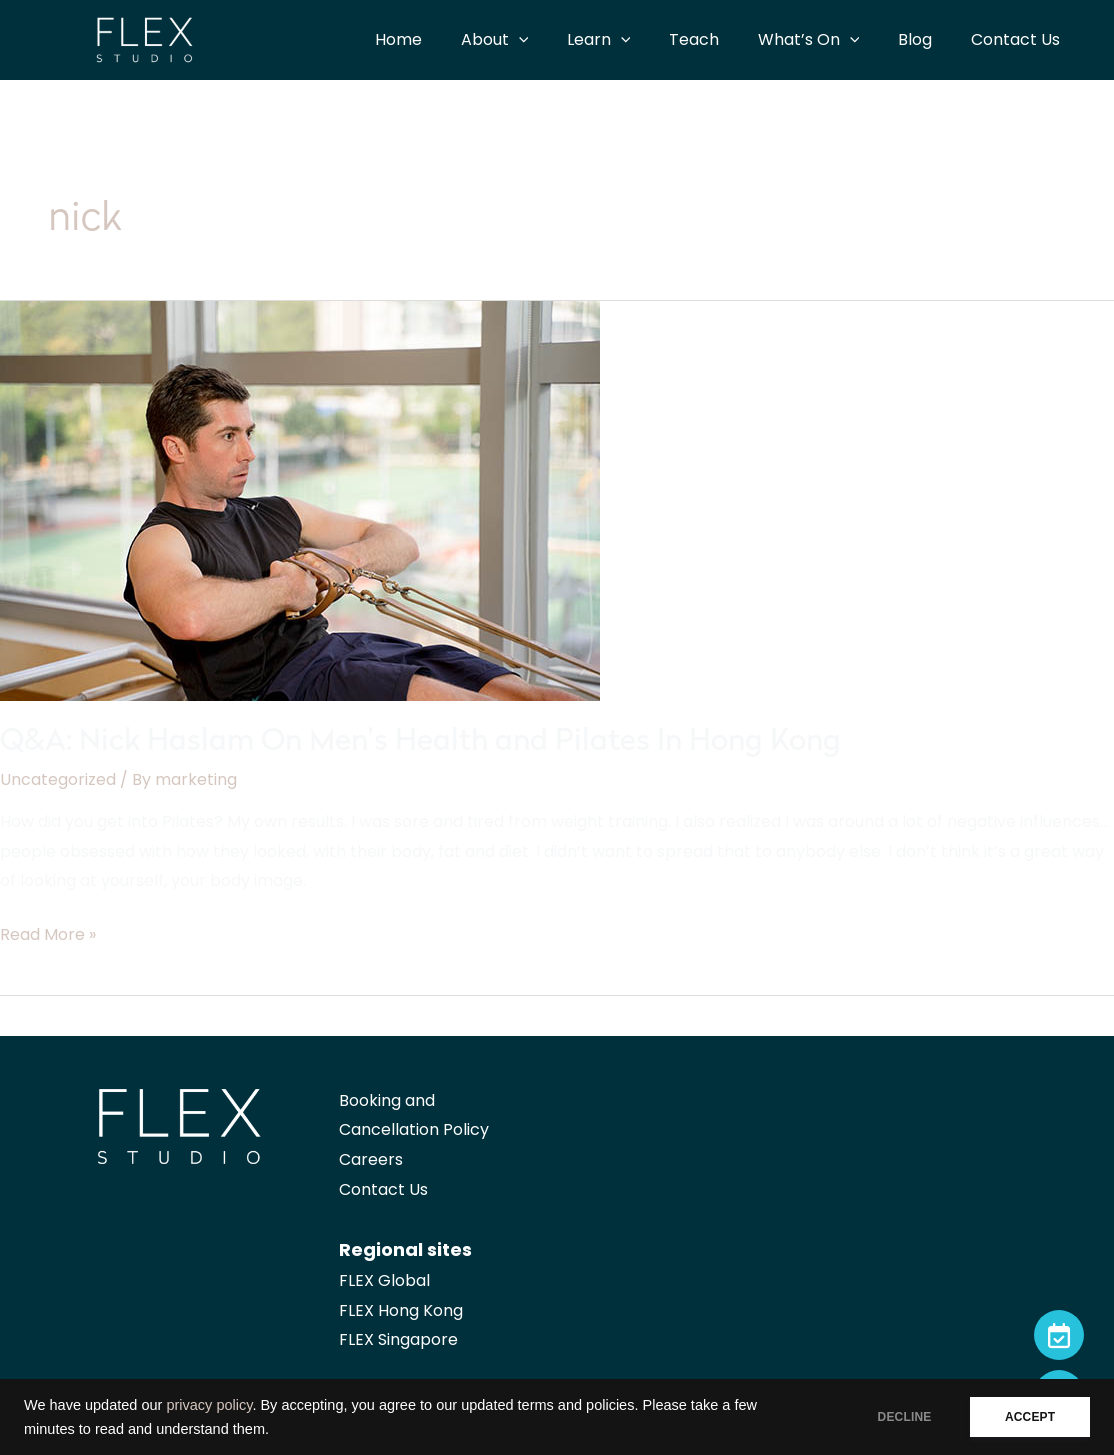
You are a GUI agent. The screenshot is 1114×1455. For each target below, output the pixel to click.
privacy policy (209, 1405)
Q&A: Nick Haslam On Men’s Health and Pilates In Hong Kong (420, 742)
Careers (371, 1159)
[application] (555, 40)
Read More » (48, 935)
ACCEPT (1030, 1417)
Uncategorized (58, 779)
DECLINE (904, 1417)
